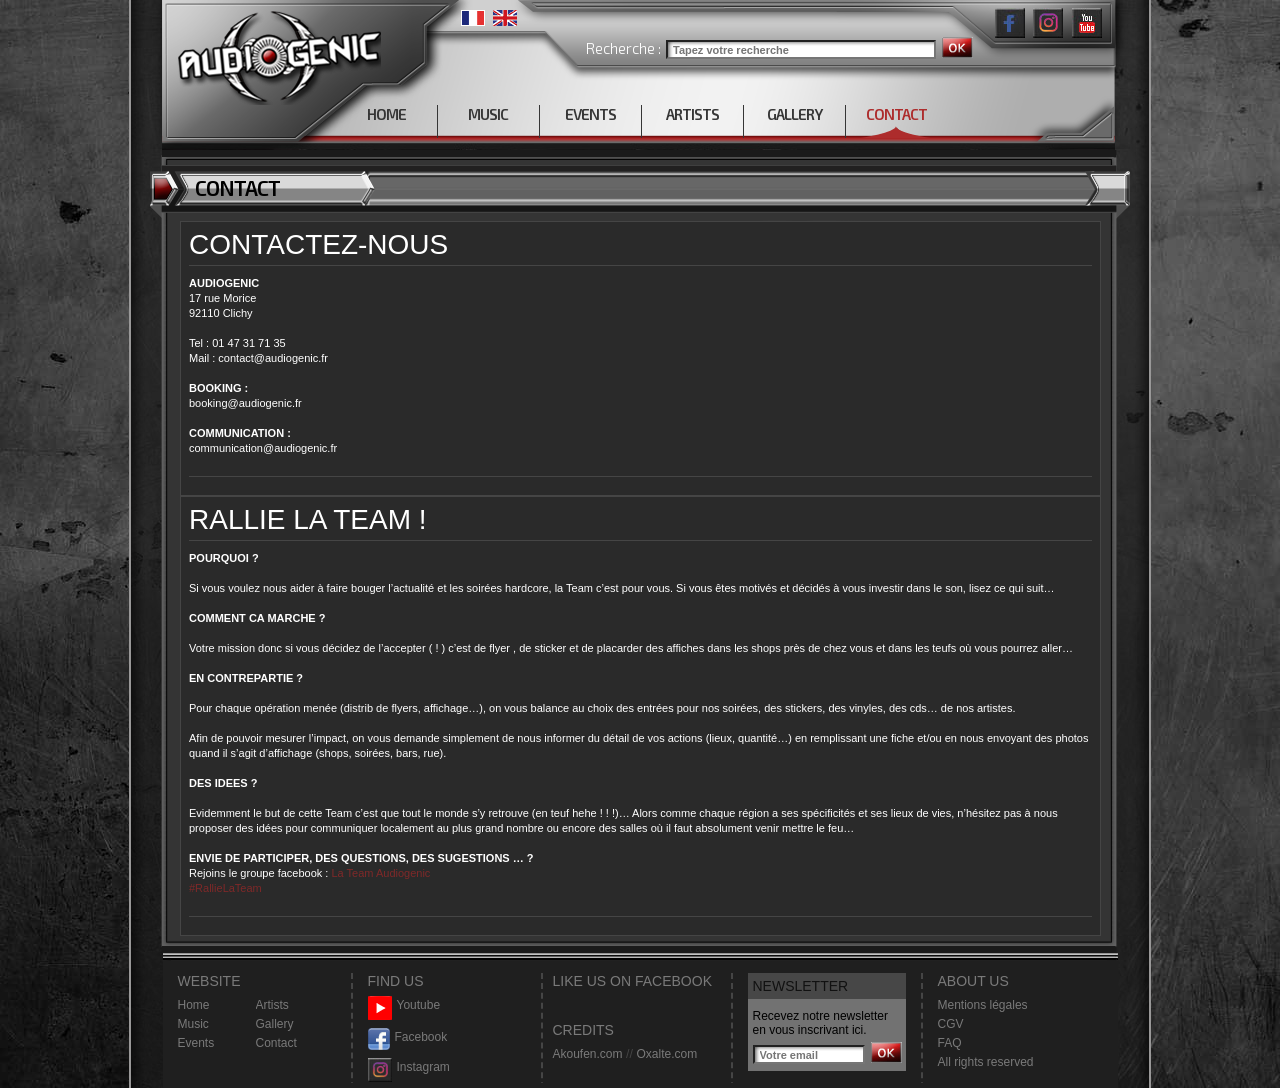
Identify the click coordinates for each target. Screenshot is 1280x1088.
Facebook (408, 1037)
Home (194, 1005)
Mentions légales (983, 1005)
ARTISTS (692, 114)
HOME (386, 114)
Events (196, 1043)
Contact (276, 1043)
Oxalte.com (666, 1054)
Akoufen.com (588, 1054)
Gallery (275, 1024)
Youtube (404, 1005)
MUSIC (488, 114)
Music (193, 1024)
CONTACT (896, 114)
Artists (272, 1005)
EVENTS (590, 114)
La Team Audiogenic (379, 873)
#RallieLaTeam (225, 888)
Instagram (409, 1067)
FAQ (950, 1043)
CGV (951, 1024)
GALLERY (794, 114)
